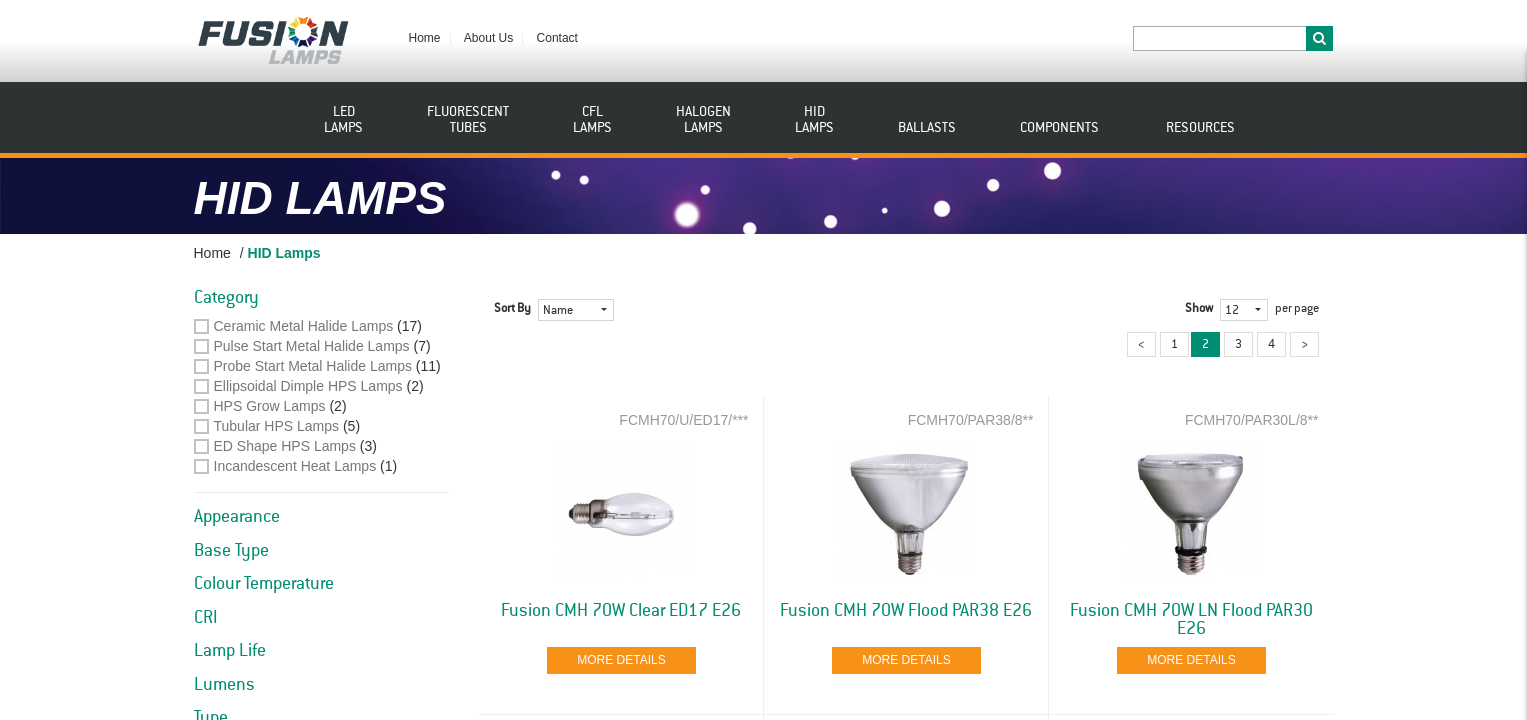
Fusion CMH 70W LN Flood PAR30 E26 (1191, 620)
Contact (557, 38)
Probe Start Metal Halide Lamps (313, 366)
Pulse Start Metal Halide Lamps (312, 346)
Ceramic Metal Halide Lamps (304, 326)
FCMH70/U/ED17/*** (683, 420)
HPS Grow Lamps (270, 406)
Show (1199, 309)
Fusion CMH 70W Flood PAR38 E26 (906, 611)
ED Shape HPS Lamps (285, 446)
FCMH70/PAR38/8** (971, 420)
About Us (488, 38)
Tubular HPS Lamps (277, 426)
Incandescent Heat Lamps (295, 466)
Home (425, 38)
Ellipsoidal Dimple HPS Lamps (308, 386)
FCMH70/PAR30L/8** (1252, 420)
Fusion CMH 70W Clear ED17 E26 (621, 611)
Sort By (512, 309)
